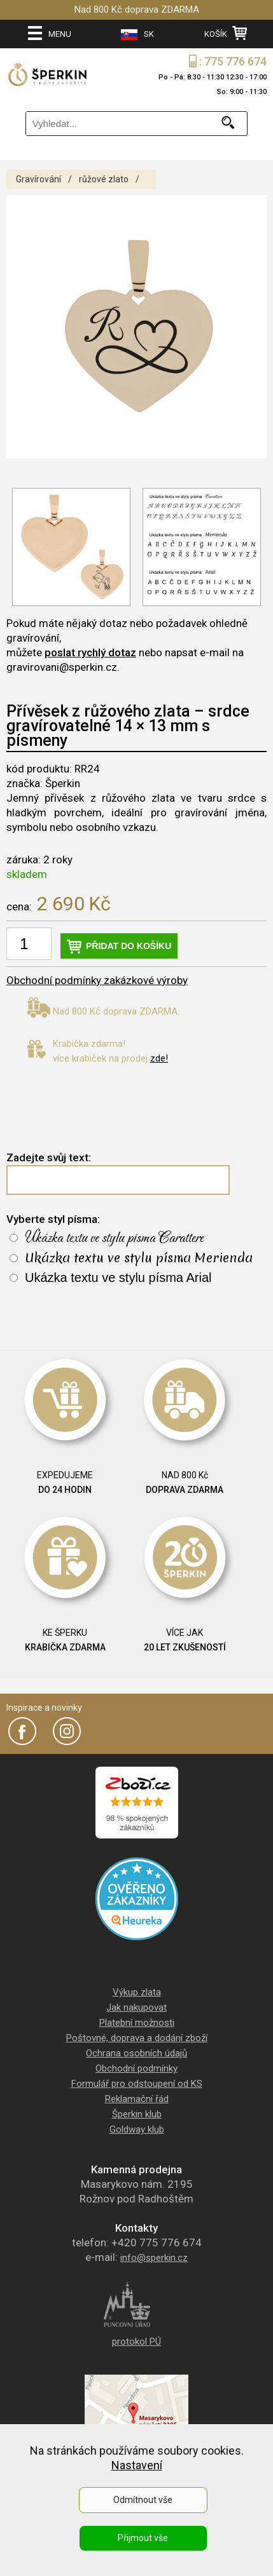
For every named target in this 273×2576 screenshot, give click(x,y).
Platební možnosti (136, 2022)
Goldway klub (136, 2129)
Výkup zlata (137, 1992)
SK (137, 34)
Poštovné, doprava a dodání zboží (136, 2038)
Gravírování (38, 179)
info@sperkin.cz (154, 2257)
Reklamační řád (137, 2099)
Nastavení (136, 2465)
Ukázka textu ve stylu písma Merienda (139, 1257)
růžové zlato (104, 179)
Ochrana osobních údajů (136, 2053)
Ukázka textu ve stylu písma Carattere (114, 1238)
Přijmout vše (143, 2538)
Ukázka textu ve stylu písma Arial (118, 1278)
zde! (159, 1058)
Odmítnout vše (142, 2500)
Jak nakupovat (136, 2007)
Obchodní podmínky (136, 2068)
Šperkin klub (137, 2114)
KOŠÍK (225, 33)
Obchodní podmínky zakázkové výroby (97, 980)
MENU (49, 33)
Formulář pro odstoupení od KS (136, 2083)
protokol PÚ (136, 2341)
